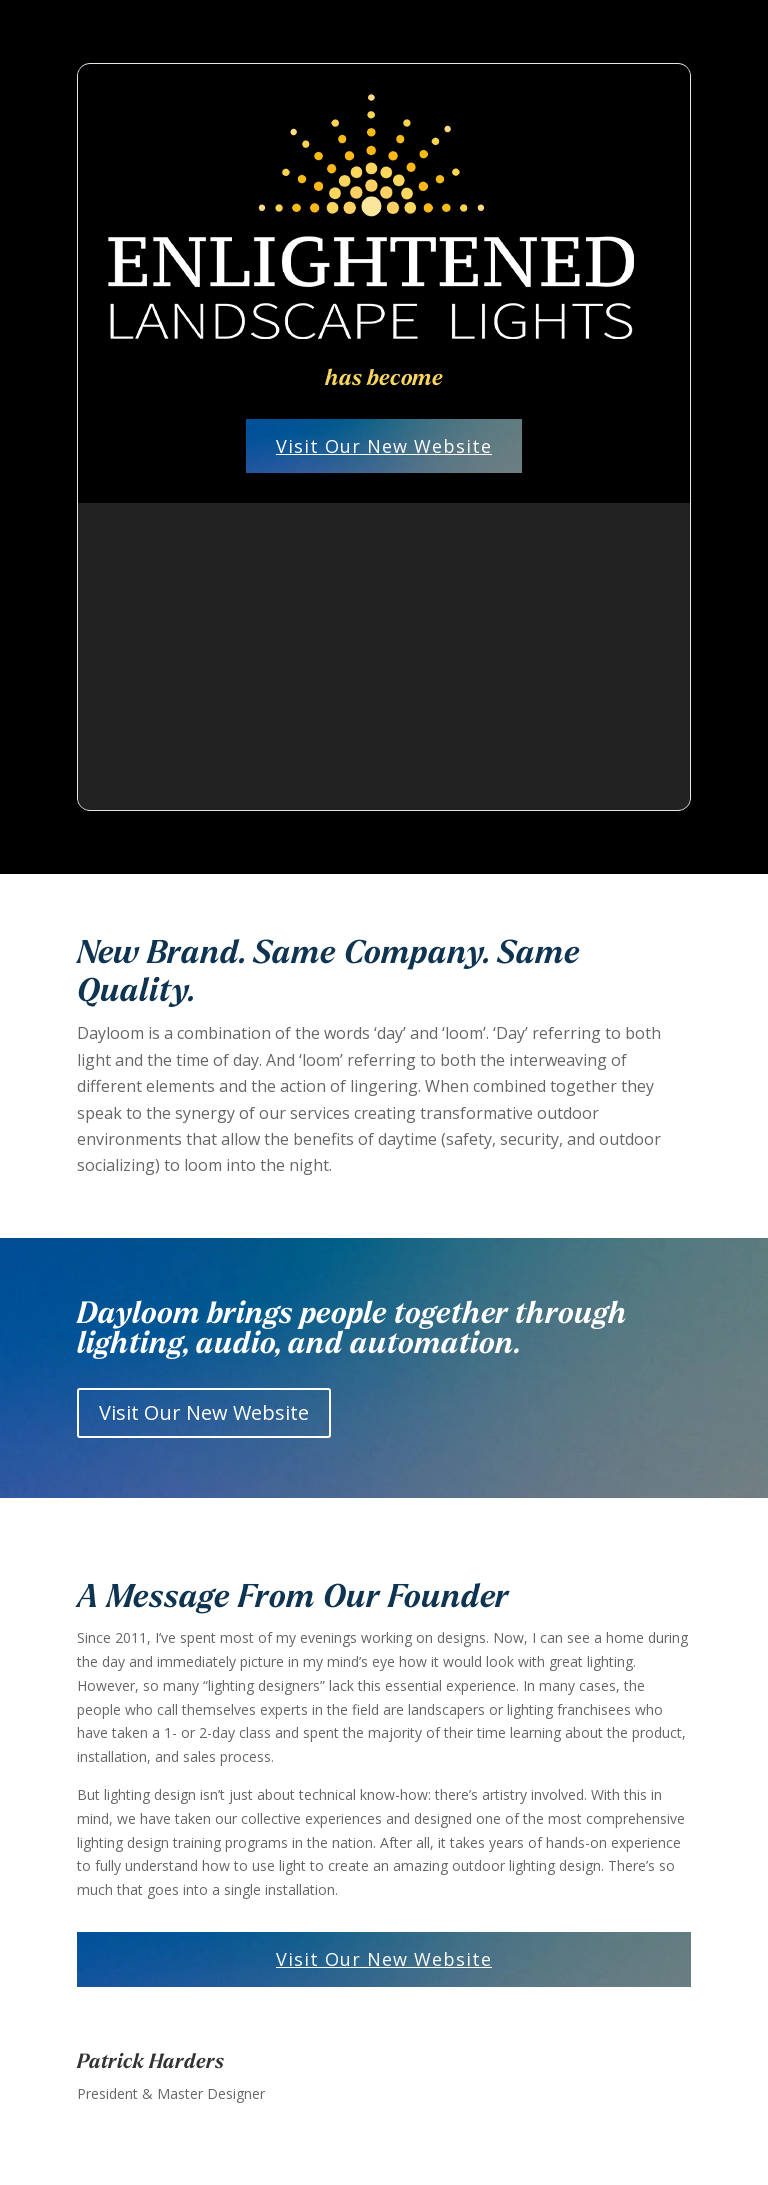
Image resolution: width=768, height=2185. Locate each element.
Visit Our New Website (384, 446)
